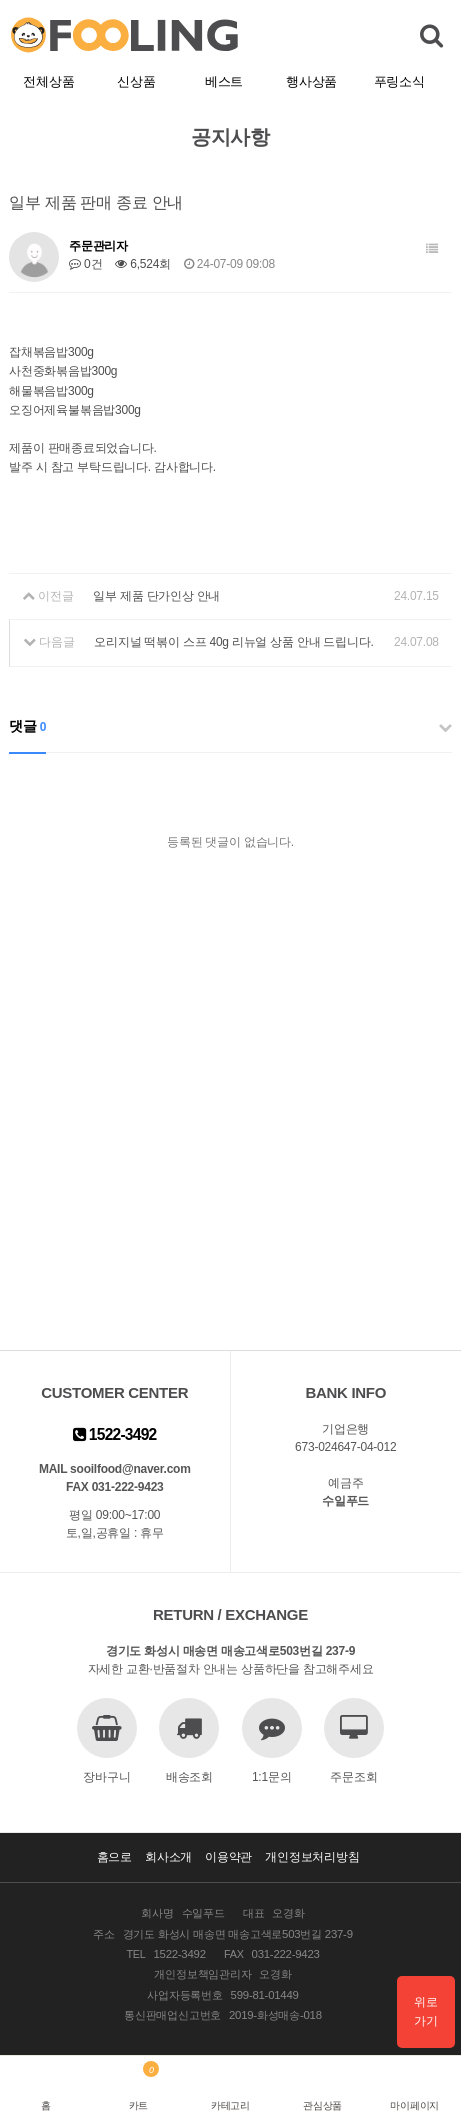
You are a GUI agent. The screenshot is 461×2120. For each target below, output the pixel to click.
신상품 (136, 81)
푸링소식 (399, 81)
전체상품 (48, 81)
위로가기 (426, 2011)
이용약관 (228, 1857)
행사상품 (311, 81)
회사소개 (168, 1857)
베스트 (224, 81)
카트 (139, 2105)
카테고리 (230, 2105)
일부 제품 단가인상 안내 (156, 596)
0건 (85, 264)
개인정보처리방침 (312, 1857)
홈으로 (114, 1857)
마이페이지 (414, 2105)
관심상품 (322, 2105)
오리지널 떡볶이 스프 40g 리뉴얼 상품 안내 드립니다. (233, 642)
